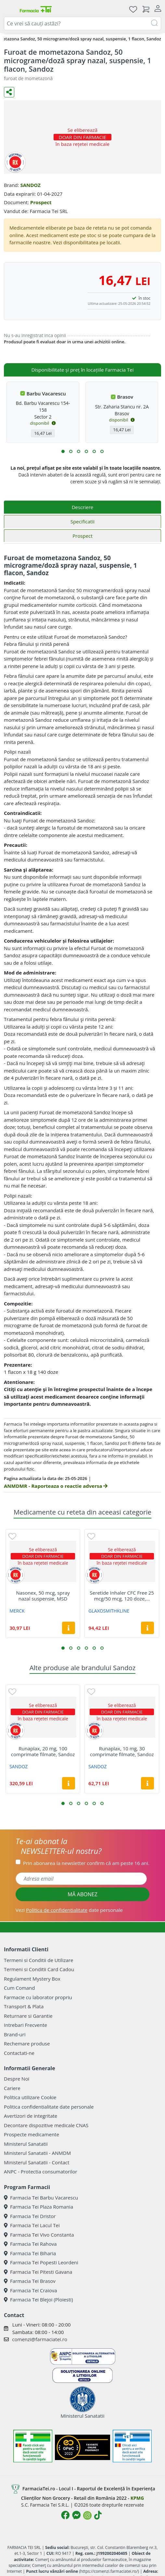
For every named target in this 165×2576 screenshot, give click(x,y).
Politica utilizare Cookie (30, 2097)
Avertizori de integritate (30, 2116)
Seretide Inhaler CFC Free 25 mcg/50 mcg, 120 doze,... (122, 1595)
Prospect (41, 202)
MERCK (16, 1611)
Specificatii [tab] (82, 521)
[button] (63, 451)
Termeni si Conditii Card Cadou (39, 1969)
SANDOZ (30, 185)
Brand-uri (14, 2034)
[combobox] (82, 23)
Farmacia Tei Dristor (30, 2216)
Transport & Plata (24, 2006)
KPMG (137, 2498)
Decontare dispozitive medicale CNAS (46, 2125)
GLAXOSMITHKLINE (108, 1611)
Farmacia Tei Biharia (30, 2253)
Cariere (12, 2088)
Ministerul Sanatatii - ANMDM (37, 2153)
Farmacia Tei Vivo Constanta (39, 2234)
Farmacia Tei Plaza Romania (38, 2206)
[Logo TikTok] (98, 2515)
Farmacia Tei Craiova (30, 2290)
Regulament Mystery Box (32, 1978)
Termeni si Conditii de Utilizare (38, 1960)
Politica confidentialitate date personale (49, 2106)
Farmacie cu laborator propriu (38, 1997)
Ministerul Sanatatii (26, 2144)
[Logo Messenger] (76, 2515)
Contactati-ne (19, 2053)
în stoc (144, 298)
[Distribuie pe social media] (9, 92)
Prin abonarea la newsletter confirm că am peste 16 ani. (86, 1863)
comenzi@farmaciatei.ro (39, 2339)
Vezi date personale (69, 1910)
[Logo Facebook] (65, 2515)
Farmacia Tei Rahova (30, 2244)
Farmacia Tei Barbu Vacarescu (41, 2197)
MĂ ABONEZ (82, 1894)
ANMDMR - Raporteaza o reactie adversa (56, 1486)
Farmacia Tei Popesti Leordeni (41, 2262)
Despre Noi (16, 2078)
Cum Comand (19, 1988)
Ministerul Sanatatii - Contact (36, 2162)
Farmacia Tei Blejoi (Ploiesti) (38, 2299)
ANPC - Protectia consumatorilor (40, 2171)
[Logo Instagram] (87, 2515)
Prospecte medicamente (31, 2134)
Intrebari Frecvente (25, 2025)
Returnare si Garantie (28, 2016)
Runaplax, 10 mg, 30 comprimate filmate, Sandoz (122, 1751)
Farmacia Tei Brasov (30, 2281)
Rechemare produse (27, 2043)
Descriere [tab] (83, 507)
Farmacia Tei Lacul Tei (32, 2225)
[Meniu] (9, 9)
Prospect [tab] (82, 536)
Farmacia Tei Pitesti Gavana (38, 2272)
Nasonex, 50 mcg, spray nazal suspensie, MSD (43, 1595)
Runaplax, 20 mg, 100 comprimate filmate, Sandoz (43, 1751)
